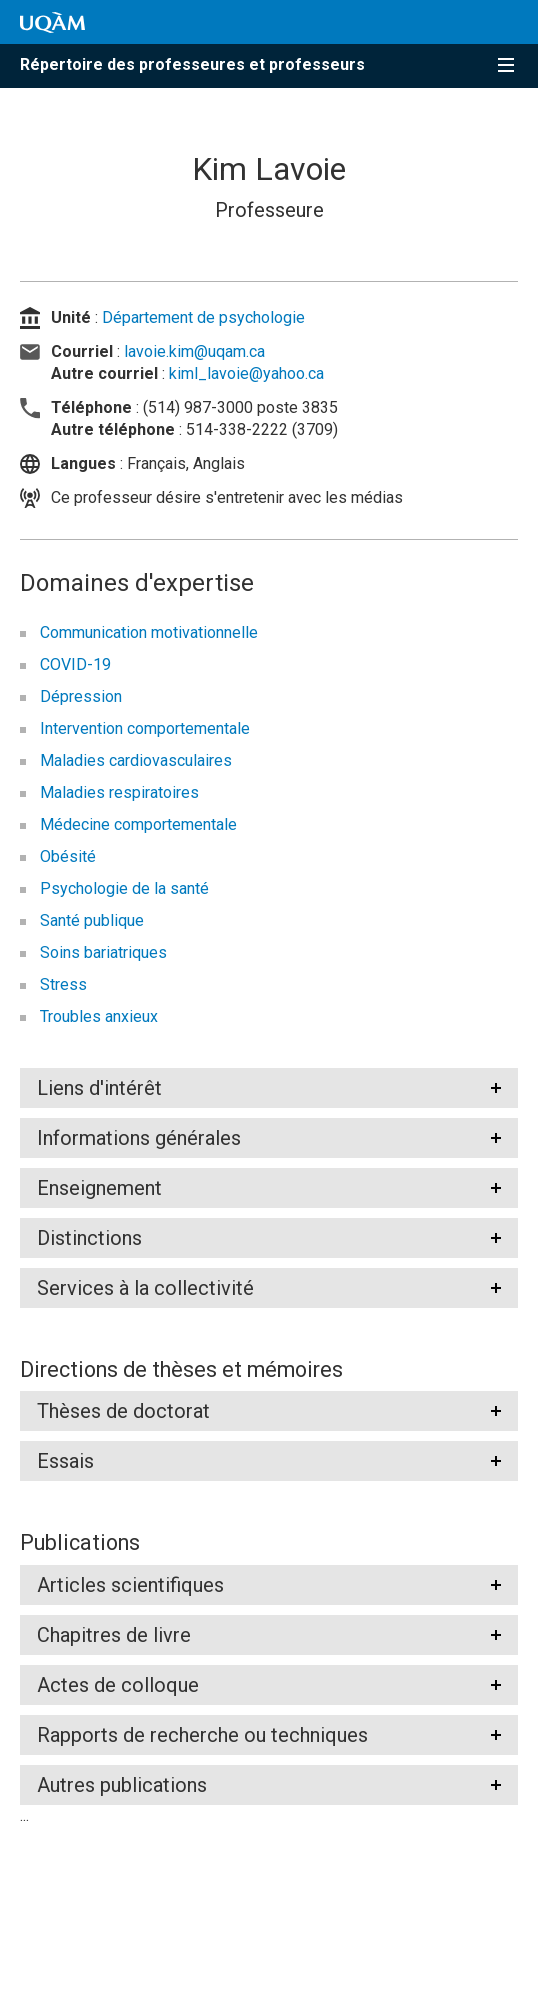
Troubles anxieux (99, 1016)
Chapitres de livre (114, 1635)
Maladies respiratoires (119, 792)
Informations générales (139, 1138)
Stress (63, 984)
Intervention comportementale (145, 728)
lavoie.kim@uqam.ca (194, 351)
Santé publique (92, 920)
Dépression (81, 696)
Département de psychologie (203, 317)
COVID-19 (75, 664)
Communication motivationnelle (149, 632)
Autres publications (122, 1785)
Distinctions (89, 1238)
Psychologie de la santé (124, 888)
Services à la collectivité (145, 1288)
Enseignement (99, 1188)
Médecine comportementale (138, 824)
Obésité (68, 856)
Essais (65, 1461)
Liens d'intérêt (99, 1088)
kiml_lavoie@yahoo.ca (246, 373)
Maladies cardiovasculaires (136, 760)
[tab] (269, 1088)
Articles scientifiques (130, 1585)
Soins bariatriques (103, 952)
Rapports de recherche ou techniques (202, 1735)
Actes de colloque (118, 1685)
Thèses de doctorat (123, 1411)
